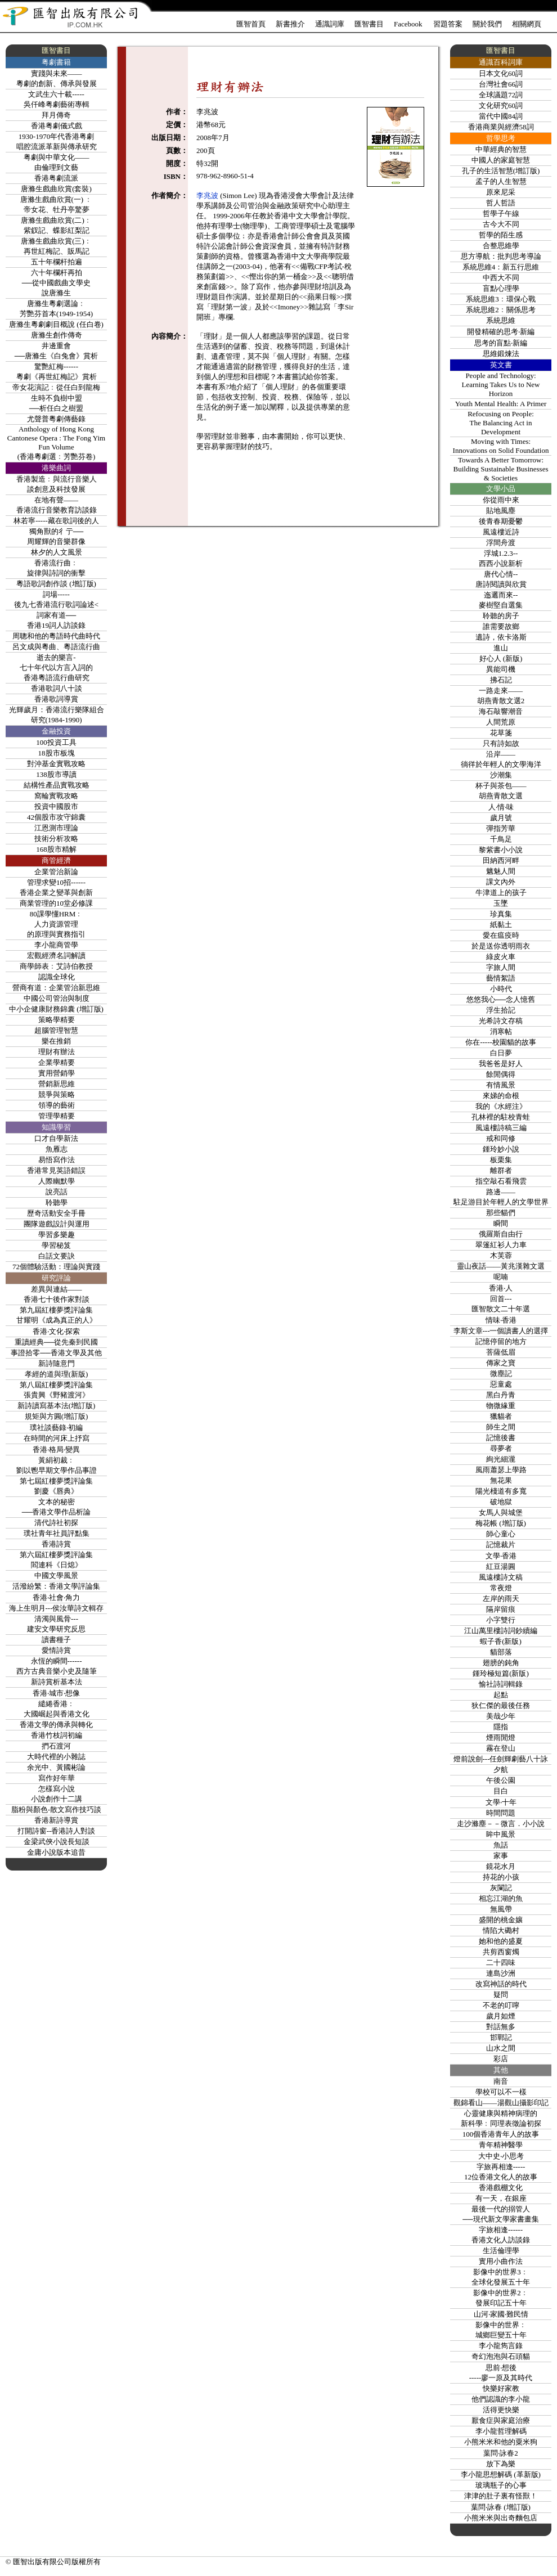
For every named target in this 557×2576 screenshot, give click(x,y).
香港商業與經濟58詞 (501, 127)
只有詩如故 (501, 743)
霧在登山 (500, 1748)
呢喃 (500, 1277)
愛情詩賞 (56, 1650)
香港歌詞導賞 (56, 699)
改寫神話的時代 (501, 1984)
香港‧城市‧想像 (56, 1693)
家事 (500, 1855)
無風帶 (501, 1909)
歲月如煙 (500, 2016)
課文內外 (500, 882)
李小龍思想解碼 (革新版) (501, 2474)
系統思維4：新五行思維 (501, 267)
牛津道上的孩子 (501, 892)
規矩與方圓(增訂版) (56, 1416)
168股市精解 (56, 849)
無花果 (501, 1480)
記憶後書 (500, 1437)
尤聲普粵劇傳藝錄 (56, 419)
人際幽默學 (56, 1181)
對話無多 (500, 2026)
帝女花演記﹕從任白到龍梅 (56, 387)
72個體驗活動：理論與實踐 (56, 1266)
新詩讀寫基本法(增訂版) (56, 1405)
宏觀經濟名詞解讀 (56, 955)
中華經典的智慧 (501, 149)
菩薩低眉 (500, 1352)
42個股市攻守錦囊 (56, 817)
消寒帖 (501, 1031)
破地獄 (501, 1502)
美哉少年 (500, 1716)
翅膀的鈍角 (501, 1662)
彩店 (500, 2058)
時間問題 (500, 1813)
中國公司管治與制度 (56, 998)
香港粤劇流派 (56, 178)
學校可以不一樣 (501, 2092)
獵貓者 (501, 1416)
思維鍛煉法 (501, 353)
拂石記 (501, 680)
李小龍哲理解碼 (501, 2431)
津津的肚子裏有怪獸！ (500, 2496)
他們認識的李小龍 (500, 2399)
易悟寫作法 (56, 1160)
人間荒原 (500, 722)
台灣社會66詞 (501, 84)
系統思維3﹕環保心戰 (501, 299)
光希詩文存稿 (501, 1021)
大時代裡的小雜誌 (56, 1756)
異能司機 (500, 669)
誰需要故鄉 (501, 626)
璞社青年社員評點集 (56, 1533)
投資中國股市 (56, 806)
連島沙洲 (500, 1973)
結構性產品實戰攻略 (56, 785)
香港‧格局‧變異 (56, 1449)
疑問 (500, 1994)
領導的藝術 (56, 1105)
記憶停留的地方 (501, 1341)
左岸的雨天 (501, 1598)
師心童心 (500, 1534)
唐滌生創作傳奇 (56, 335)
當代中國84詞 (501, 116)
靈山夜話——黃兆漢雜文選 (501, 1266)
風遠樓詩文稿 (501, 1577)
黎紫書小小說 (501, 850)
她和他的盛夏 (501, 1941)
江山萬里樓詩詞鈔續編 (500, 1630)
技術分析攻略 (56, 838)
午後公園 (500, 1780)
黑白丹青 (500, 1395)
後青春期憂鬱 (501, 521)
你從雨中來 (501, 500)
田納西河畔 (501, 860)
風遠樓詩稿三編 (501, 1127)
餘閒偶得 (500, 1074)
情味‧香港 (501, 1320)
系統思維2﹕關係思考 (501, 309)
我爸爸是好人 (501, 1063)
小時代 (501, 988)
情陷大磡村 (501, 1930)
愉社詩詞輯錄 (501, 1684)
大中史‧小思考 (501, 2156)
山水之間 (500, 2048)
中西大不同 (501, 277)
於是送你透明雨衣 (500, 946)
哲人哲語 (500, 203)
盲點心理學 (501, 288)
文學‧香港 (501, 1556)
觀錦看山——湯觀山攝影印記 (501, 2102)
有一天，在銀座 (501, 2198)
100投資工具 (56, 742)
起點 (500, 1695)
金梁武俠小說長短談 (56, 1841)
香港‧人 (501, 1288)
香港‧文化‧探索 (56, 1331)
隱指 (500, 1727)
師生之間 (500, 1427)
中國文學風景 (56, 1575)
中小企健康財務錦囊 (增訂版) (56, 1009)
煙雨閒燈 (500, 1737)
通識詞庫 (329, 24)
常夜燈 (501, 1588)
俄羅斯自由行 (501, 1234)
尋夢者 (501, 1448)
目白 (500, 1791)
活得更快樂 (501, 2410)
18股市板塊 (56, 753)
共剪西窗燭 (501, 1952)
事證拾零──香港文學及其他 (56, 1352)
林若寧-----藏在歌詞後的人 (56, 520)
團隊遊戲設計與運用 (56, 1224)
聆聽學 (57, 1202)
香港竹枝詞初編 (56, 1735)
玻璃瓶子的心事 (501, 2485)
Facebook (408, 24)
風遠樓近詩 (501, 532)
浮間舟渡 (500, 542)
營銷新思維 (56, 1084)
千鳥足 (501, 839)
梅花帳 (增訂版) (500, 1523)
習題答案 (447, 24)
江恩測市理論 (56, 828)
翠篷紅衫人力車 (501, 1244)
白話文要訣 (56, 1256)
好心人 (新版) (501, 658)
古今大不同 (501, 224)
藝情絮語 (500, 978)
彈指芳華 (500, 828)
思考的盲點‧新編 (500, 343)
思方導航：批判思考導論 (501, 256)
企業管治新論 (56, 871)
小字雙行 (500, 1620)
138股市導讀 (56, 774)
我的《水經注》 (501, 1106)
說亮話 (57, 1192)
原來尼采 (500, 192)
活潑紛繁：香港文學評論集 (56, 1586)
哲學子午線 (501, 213)
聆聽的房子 (501, 616)
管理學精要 (56, 1116)
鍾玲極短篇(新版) (501, 1673)
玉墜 (500, 903)
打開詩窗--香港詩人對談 (56, 1831)
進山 (500, 648)
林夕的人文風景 (56, 552)
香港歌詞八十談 (56, 688)
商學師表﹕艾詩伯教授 (56, 966)
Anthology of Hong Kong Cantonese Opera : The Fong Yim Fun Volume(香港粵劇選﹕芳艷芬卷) (56, 443)
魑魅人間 (500, 871)
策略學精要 (56, 1019)
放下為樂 (500, 2464)
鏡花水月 (500, 1866)
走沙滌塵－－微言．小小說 (501, 1823)
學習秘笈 (56, 1245)
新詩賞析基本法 (56, 1682)
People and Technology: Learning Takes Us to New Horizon (501, 384)
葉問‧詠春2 (500, 2453)
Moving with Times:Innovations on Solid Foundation (501, 446)
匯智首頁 (251, 24)
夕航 (500, 1769)
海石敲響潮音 (501, 711)
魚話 (500, 1845)
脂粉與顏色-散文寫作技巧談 (56, 1809)
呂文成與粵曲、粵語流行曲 (56, 646)
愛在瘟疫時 (501, 935)
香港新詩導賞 (56, 1820)
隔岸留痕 (500, 1609)
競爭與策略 (56, 1094)
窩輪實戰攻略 (56, 796)
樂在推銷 (56, 1041)
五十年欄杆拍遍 (56, 262)
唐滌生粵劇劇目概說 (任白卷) (56, 324)
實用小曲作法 (501, 2261)
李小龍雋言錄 (501, 2345)
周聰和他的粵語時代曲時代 (56, 636)
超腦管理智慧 (56, 1030)
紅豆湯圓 (500, 1566)
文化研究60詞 (501, 105)
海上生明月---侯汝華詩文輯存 (56, 1608)
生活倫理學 (501, 2250)
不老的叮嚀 (501, 2005)
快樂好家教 (501, 2388)
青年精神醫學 (501, 2145)
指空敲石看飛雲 (501, 1181)
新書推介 (290, 24)
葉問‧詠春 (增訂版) (501, 2507)
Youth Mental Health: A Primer (501, 403)
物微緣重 (500, 1405)
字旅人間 (500, 967)
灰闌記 (501, 1887)
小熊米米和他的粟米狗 (500, 2442)
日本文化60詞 (501, 73)
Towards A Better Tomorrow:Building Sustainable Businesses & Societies (501, 469)
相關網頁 (526, 24)
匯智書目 (369, 24)
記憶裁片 (500, 1544)
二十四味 (500, 1962)
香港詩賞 (56, 1544)
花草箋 (501, 733)
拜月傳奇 (56, 115)
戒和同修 (500, 1138)
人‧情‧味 (501, 807)
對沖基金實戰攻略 (56, 763)
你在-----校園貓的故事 (500, 1042)
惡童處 (501, 1384)
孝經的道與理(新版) (56, 1374)
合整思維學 (501, 245)
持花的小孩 (501, 1877)
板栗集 (501, 1160)
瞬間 (500, 1223)
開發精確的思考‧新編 (500, 331)
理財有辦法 (56, 1052)
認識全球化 (56, 977)
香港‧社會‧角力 (56, 1597)
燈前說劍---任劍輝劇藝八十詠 (501, 1759)
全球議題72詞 (501, 95)
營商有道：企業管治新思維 (56, 987)
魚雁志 (57, 1149)
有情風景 (500, 1085)
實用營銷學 (56, 1073)
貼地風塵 (500, 510)
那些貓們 (500, 1212)
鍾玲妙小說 (501, 1149)
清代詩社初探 (56, 1522)
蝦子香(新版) (501, 1641)
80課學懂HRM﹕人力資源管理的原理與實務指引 (56, 924)
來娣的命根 (501, 1095)
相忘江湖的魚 (501, 1898)
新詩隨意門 (56, 1363)
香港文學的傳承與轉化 (56, 1724)
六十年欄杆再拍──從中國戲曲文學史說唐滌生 (56, 282)
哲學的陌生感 (501, 235)
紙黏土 (501, 924)
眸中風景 (500, 1834)
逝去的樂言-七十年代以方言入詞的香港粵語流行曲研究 (56, 667)
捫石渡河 (56, 1746)
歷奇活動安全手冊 (56, 1213)
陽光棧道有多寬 (501, 1491)
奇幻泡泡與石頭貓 (500, 2356)
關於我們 (487, 24)
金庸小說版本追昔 (56, 1852)
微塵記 (501, 1373)
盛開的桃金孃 (501, 1920)
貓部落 (501, 1652)
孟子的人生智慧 (501, 181)
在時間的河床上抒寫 (56, 1438)
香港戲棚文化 (501, 2187)
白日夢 (501, 1053)
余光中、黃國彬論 (56, 1767)
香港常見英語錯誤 (56, 1170)
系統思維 (500, 320)
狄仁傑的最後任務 (500, 1705)
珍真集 (501, 914)
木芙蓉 (501, 1255)
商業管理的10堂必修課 (56, 903)
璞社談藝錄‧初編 (56, 1427)
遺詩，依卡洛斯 (501, 637)
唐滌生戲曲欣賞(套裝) (56, 189)
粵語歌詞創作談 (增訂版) (56, 583)
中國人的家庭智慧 (500, 160)
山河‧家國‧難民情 (501, 2314)
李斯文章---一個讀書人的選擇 (501, 1331)
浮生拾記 (500, 1010)
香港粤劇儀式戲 (56, 126)
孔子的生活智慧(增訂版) (501, 171)
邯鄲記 (501, 2037)
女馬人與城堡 (501, 1512)
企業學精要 (56, 1062)
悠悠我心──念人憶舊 (500, 999)
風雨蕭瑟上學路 (501, 1469)
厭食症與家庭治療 (500, 2420)
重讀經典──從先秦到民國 (56, 1342)
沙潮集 (501, 775)
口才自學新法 (56, 1138)
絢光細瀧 (500, 1459)
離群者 (501, 1170)
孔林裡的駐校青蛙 (500, 1117)
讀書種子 (56, 1639)
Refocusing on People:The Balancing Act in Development (501, 423)
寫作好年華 (56, 1778)
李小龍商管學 (56, 945)
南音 (500, 2081)
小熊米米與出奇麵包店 (500, 2518)
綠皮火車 (500, 956)
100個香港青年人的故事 (501, 2134)
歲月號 (501, 817)
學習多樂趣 (56, 1234)
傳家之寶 (500, 1363)
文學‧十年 (501, 1802)
